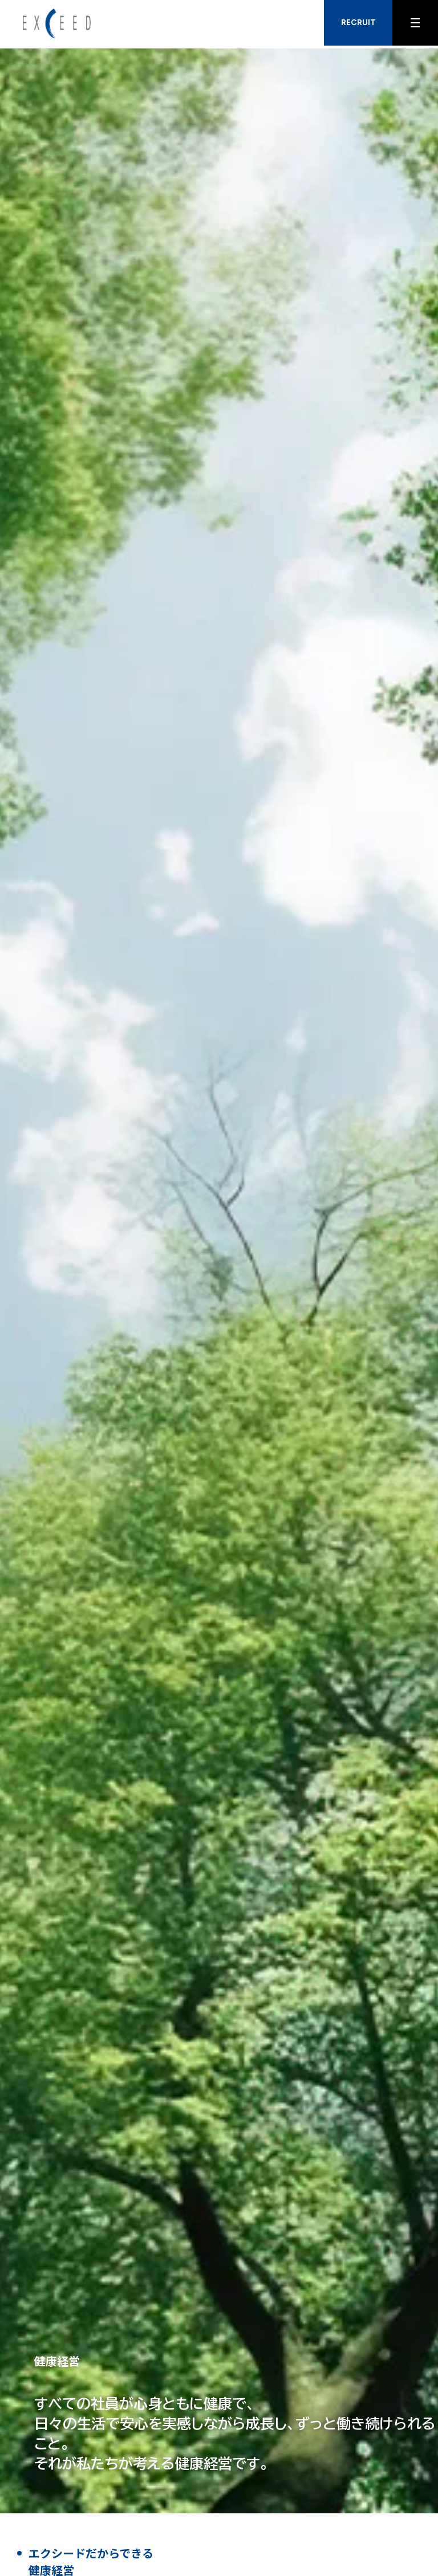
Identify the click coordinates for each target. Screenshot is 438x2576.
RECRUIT (358, 22)
